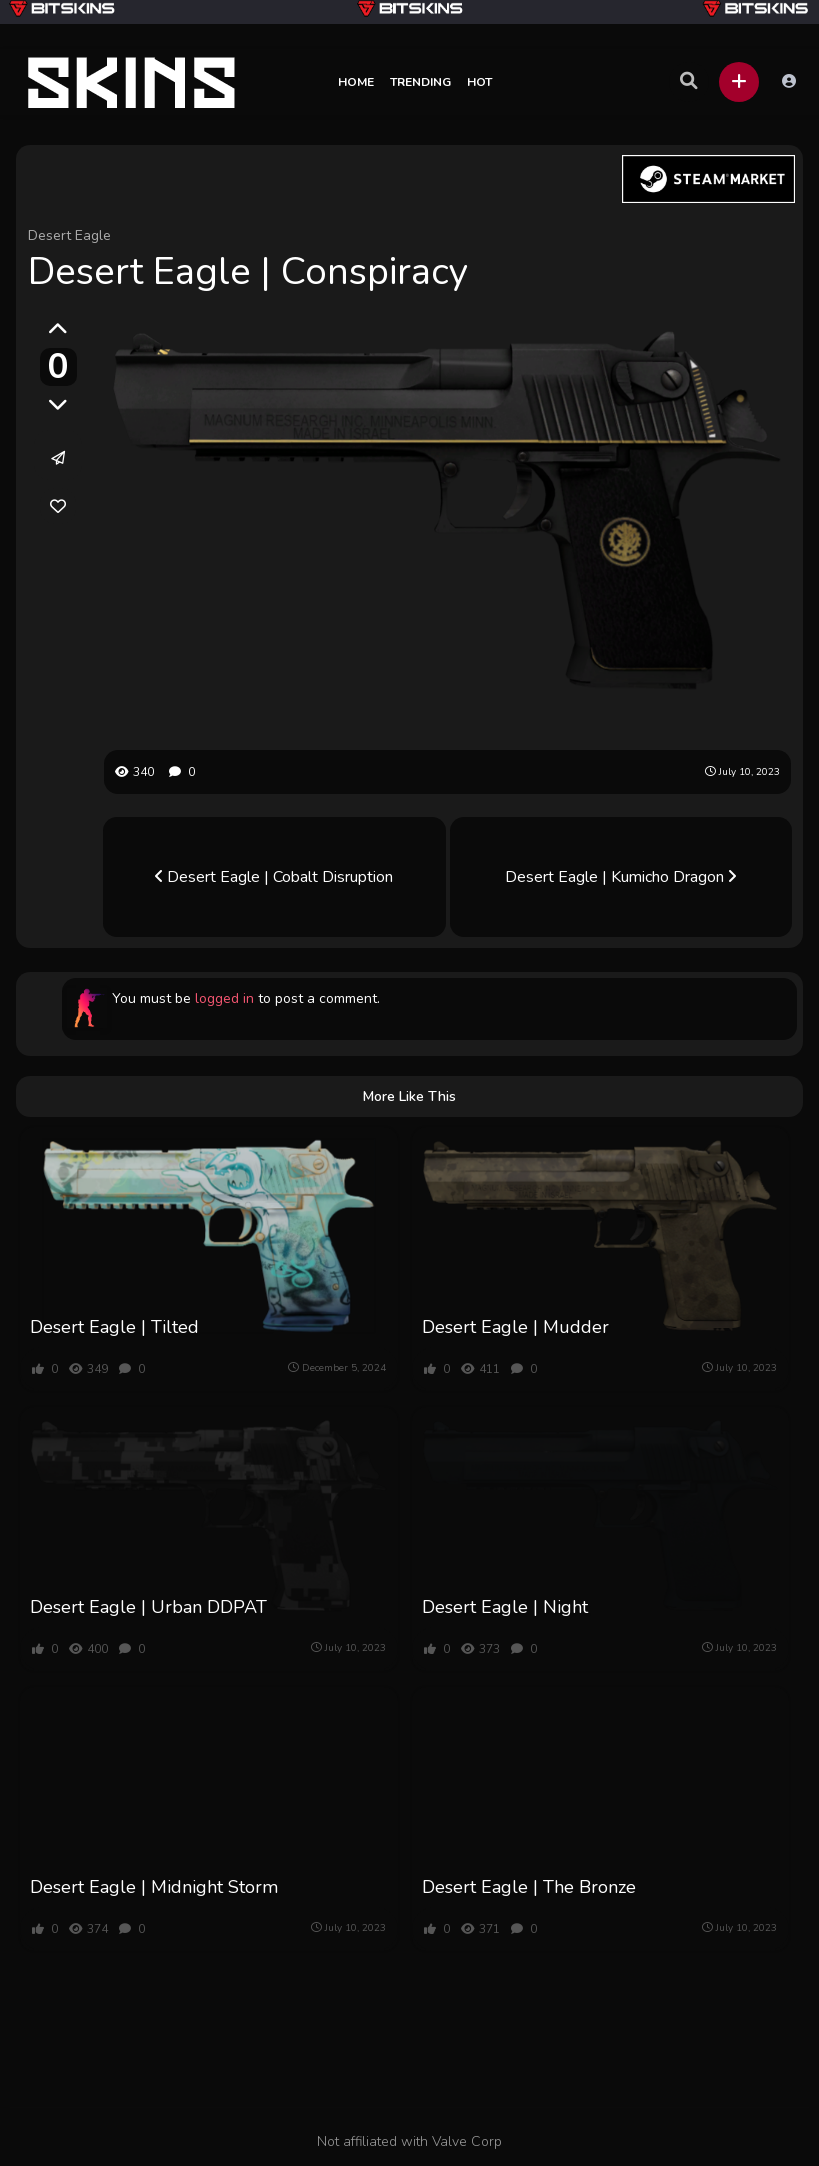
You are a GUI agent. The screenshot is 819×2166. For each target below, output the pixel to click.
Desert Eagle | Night (505, 1607)
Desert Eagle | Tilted (114, 1327)
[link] (58, 506)
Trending (420, 82)
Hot (479, 82)
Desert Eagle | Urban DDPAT (148, 1607)
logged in (224, 998)
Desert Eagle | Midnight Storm (154, 1887)
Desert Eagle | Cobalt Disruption (274, 877)
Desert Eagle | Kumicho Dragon (620, 877)
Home (356, 82)
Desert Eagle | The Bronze (529, 1887)
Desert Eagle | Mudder (515, 1327)
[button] (739, 82)
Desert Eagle (69, 235)
